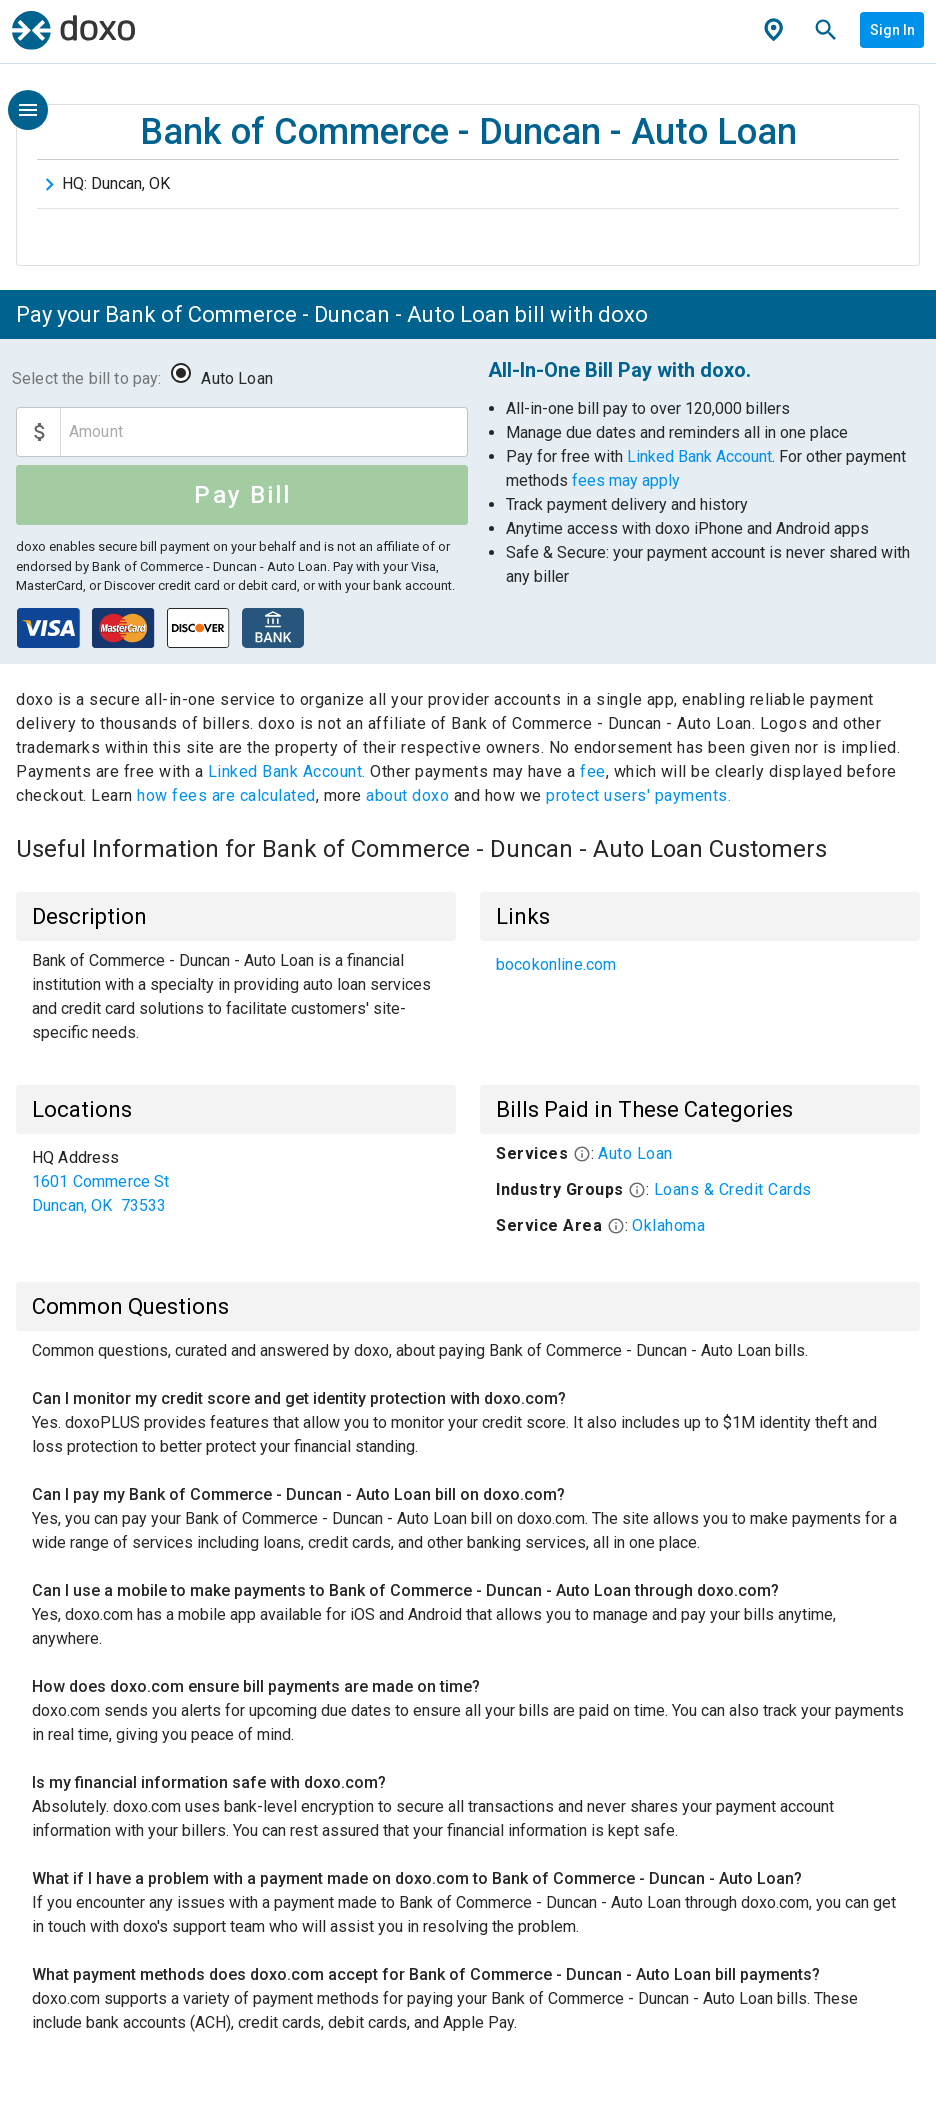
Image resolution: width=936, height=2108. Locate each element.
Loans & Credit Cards (733, 1189)
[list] (700, 965)
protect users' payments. (638, 795)
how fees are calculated (226, 795)
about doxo (408, 795)
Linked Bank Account (699, 456)
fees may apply (626, 480)
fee (593, 771)
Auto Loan (236, 378)
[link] (700, 965)
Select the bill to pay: (86, 378)
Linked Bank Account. (289, 771)
